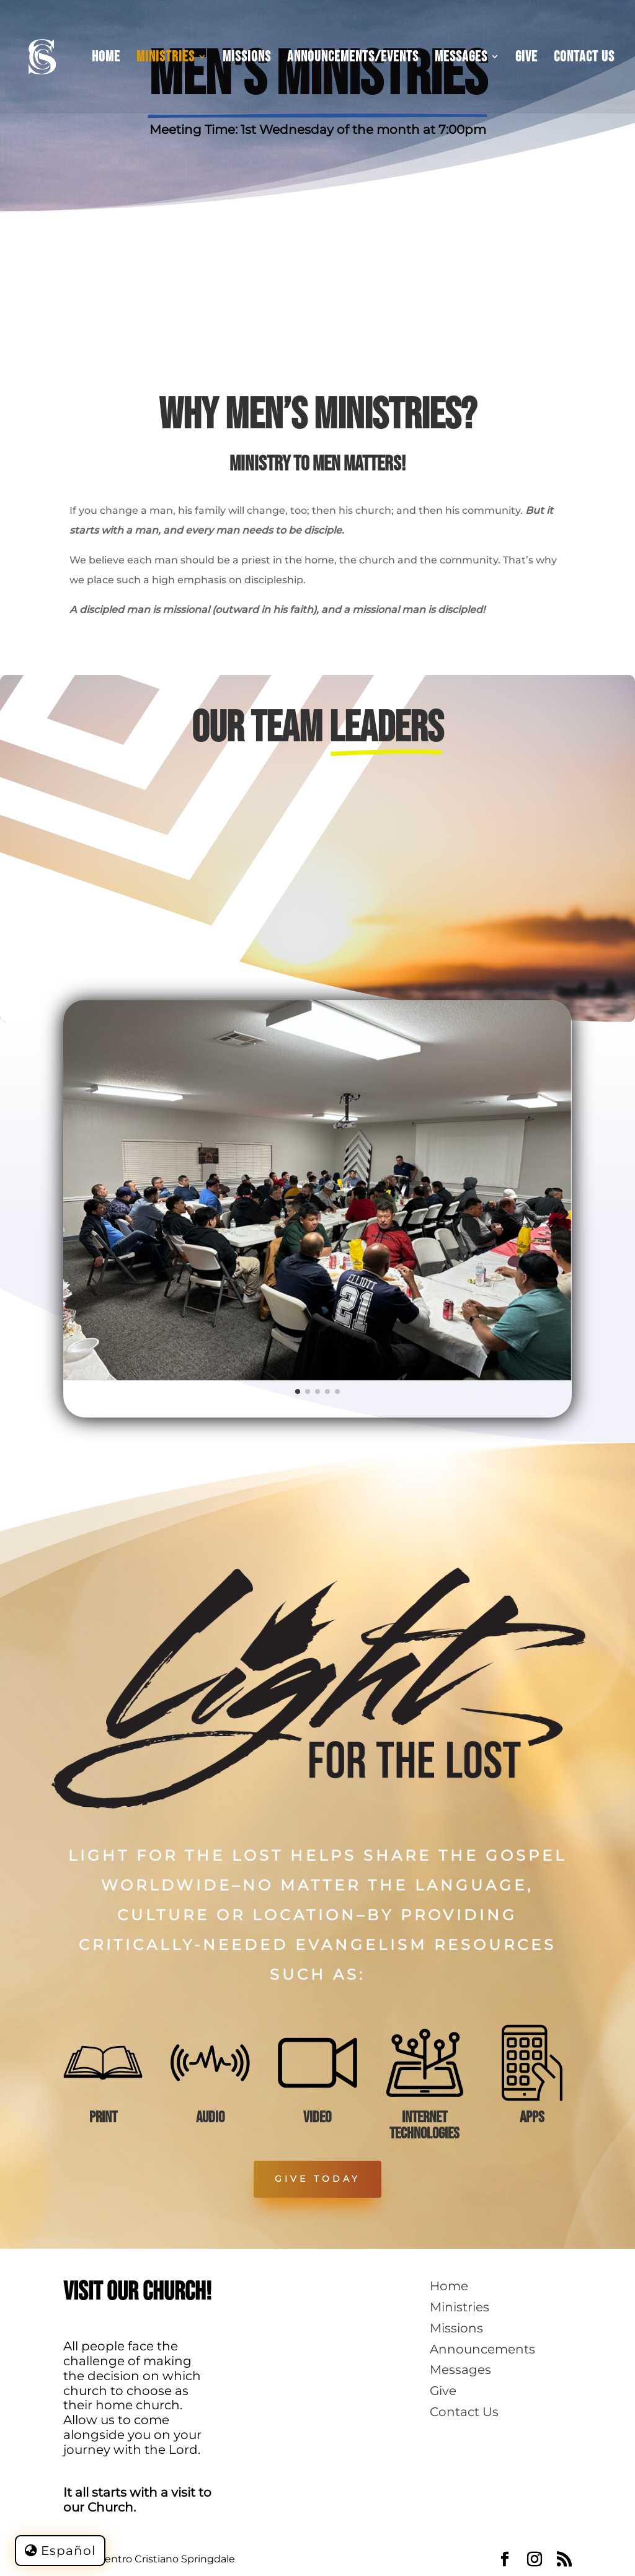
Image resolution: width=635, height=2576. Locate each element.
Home (106, 59)
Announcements (482, 2349)
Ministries (165, 59)
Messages (461, 59)
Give (526, 59)
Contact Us (584, 59)
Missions (247, 59)
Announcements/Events (353, 59)
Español (68, 2550)
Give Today (317, 2178)
